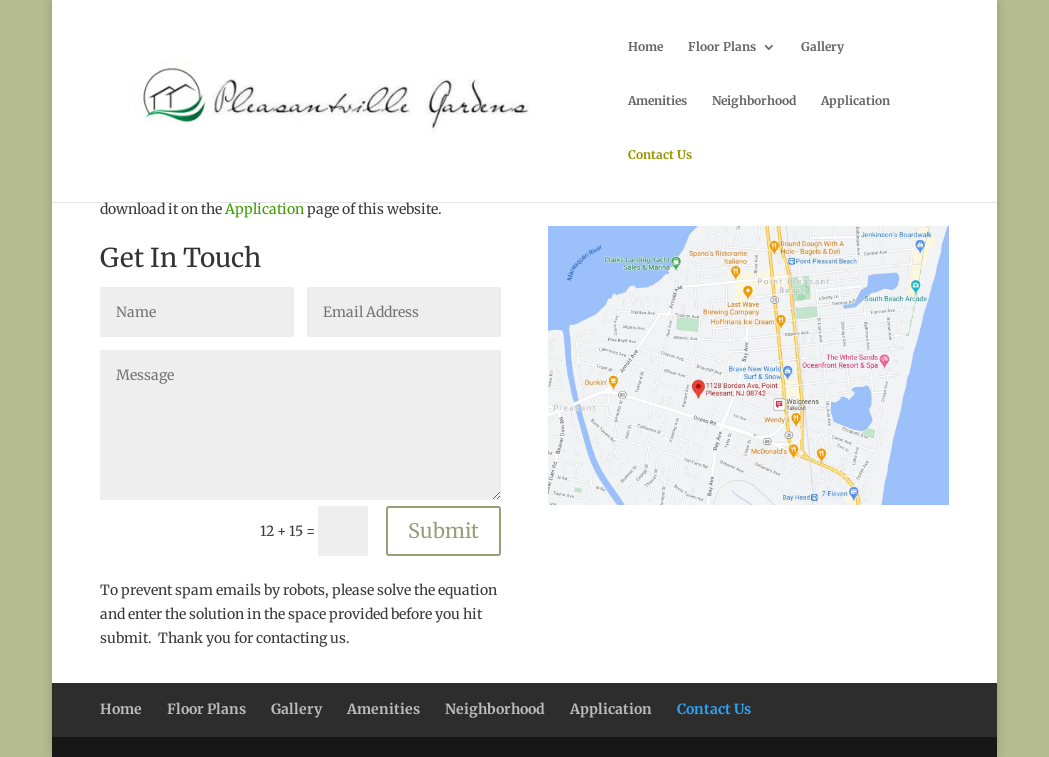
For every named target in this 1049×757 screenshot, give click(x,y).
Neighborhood (754, 101)
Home (645, 47)
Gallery (822, 47)
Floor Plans (722, 47)
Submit (443, 530)
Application (855, 101)
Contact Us (660, 155)
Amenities (657, 101)
